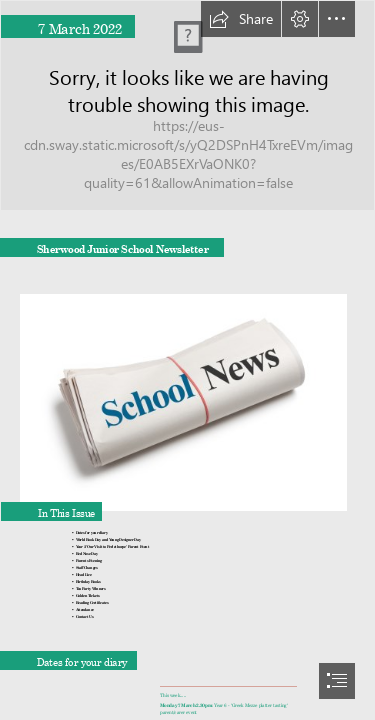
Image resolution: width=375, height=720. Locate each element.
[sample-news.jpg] (187, 396)
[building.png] (187, 105)
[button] (241, 19)
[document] (187, 360)
